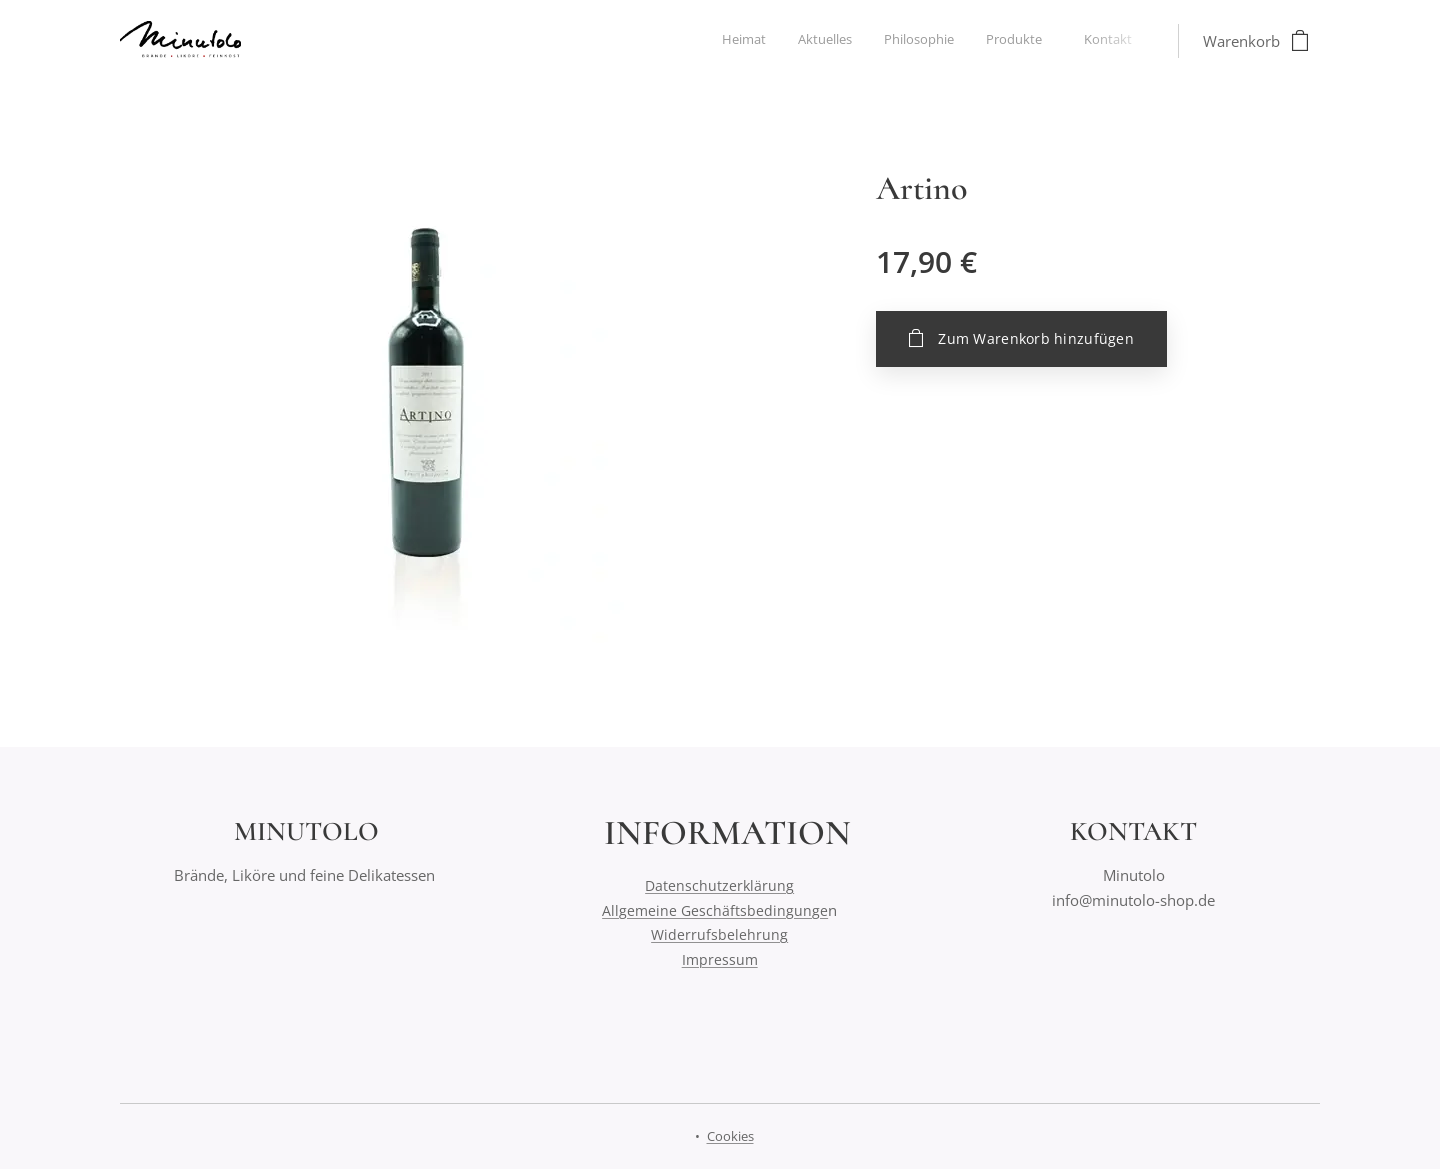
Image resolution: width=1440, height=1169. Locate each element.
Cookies (730, 1136)
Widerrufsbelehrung (719, 934)
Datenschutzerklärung (719, 885)
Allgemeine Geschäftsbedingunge (715, 910)
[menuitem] (999, 41)
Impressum (720, 959)
